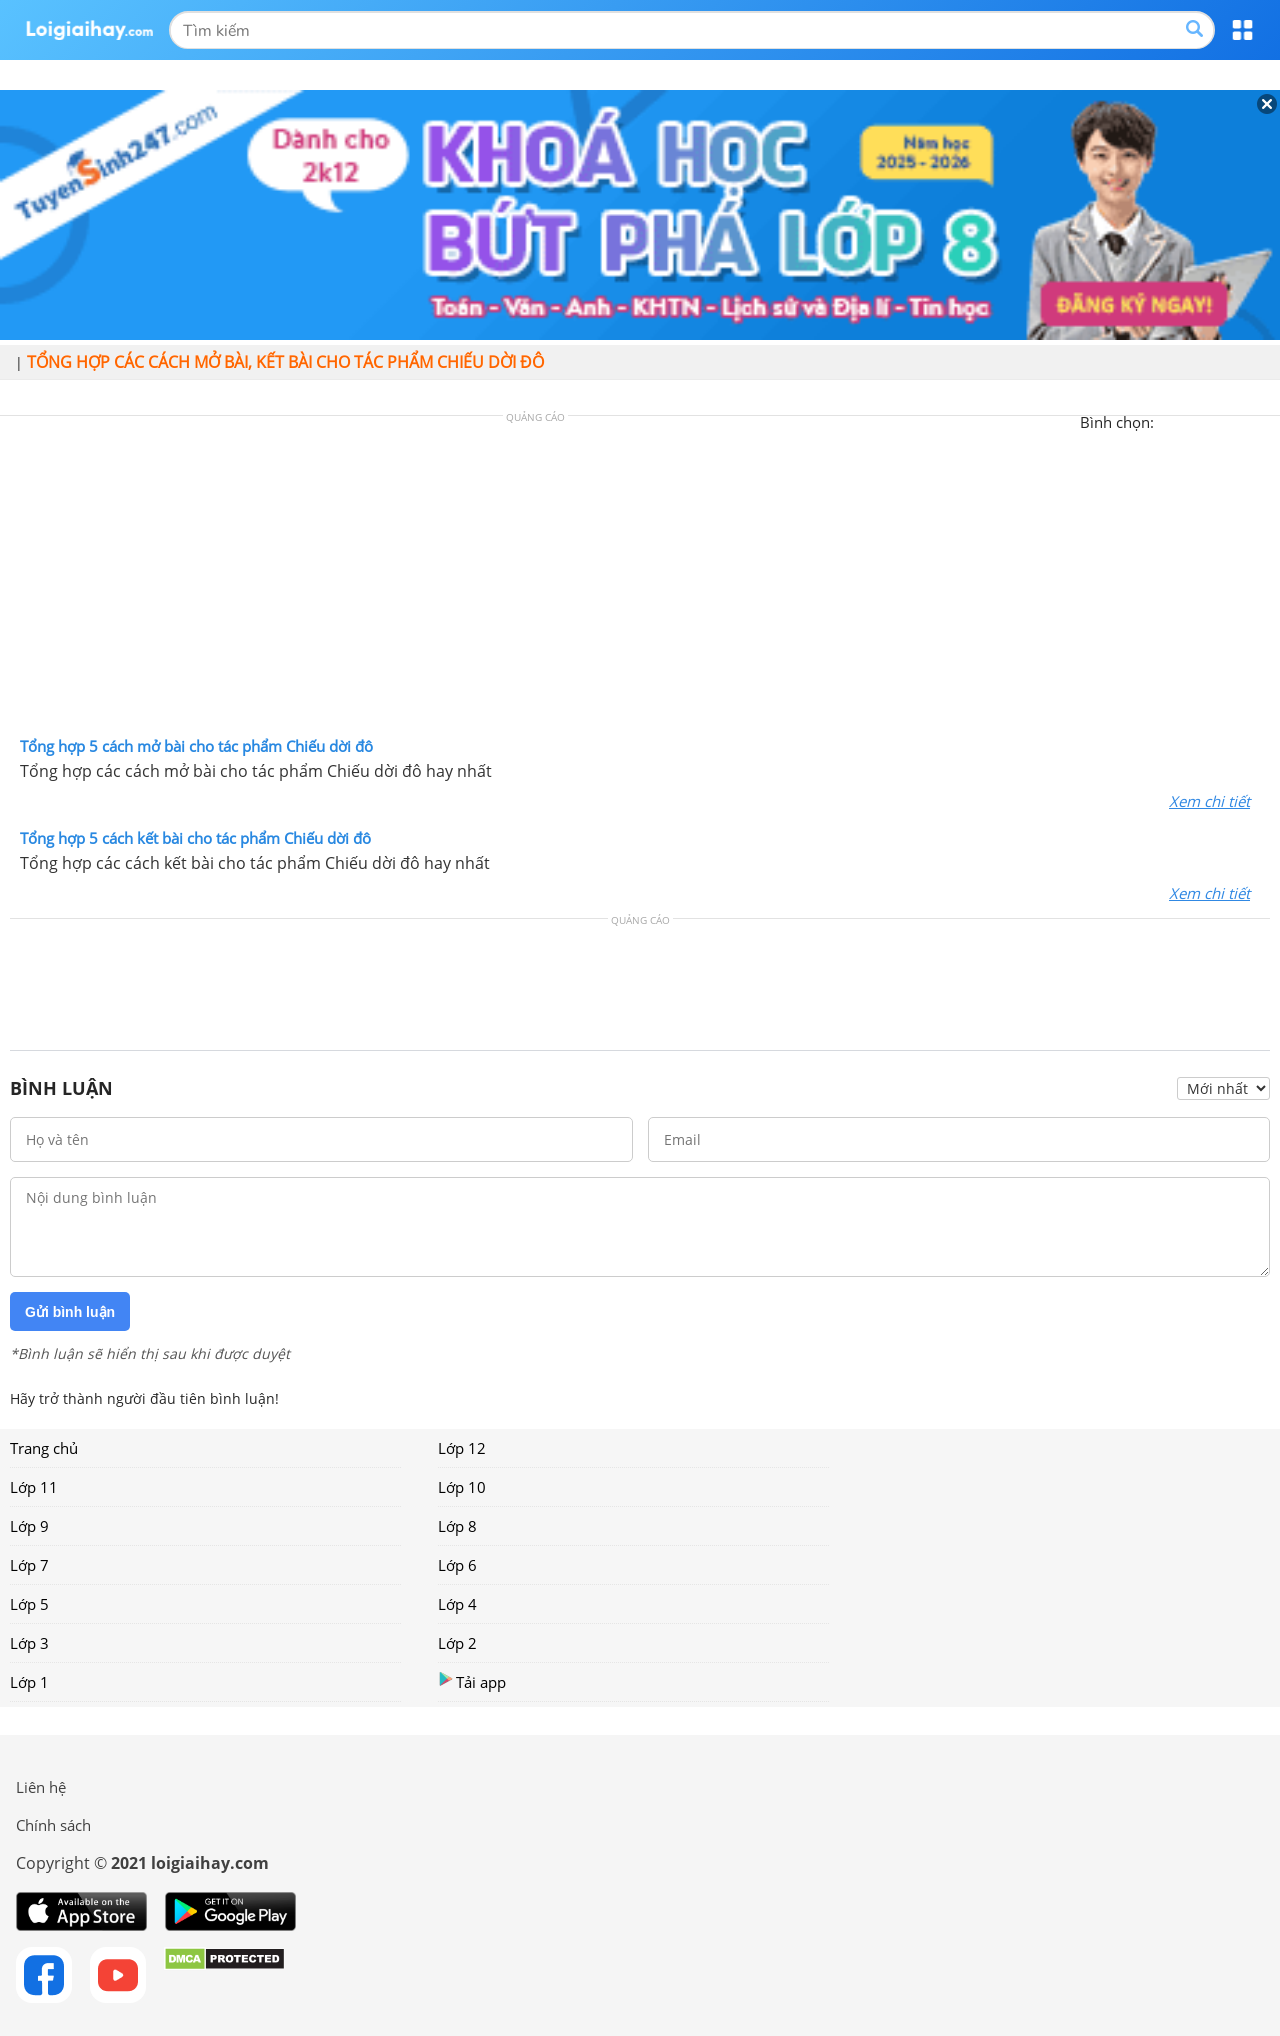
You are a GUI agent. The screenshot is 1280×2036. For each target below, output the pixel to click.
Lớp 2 (457, 1643)
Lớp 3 (29, 1643)
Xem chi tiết (1209, 801)
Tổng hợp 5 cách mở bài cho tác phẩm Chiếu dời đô (196, 746)
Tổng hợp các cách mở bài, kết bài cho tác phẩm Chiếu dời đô (285, 362)
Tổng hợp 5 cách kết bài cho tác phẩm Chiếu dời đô (195, 838)
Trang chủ (44, 1448)
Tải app (472, 1681)
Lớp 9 (29, 1526)
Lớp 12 (462, 1448)
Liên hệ (41, 1787)
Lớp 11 (34, 1487)
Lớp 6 (457, 1565)
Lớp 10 (462, 1487)
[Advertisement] (640, 581)
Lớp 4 (457, 1604)
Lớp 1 (29, 1682)
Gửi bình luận (70, 1312)
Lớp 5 (29, 1604)
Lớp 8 (457, 1526)
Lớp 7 (29, 1565)
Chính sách (53, 1825)
